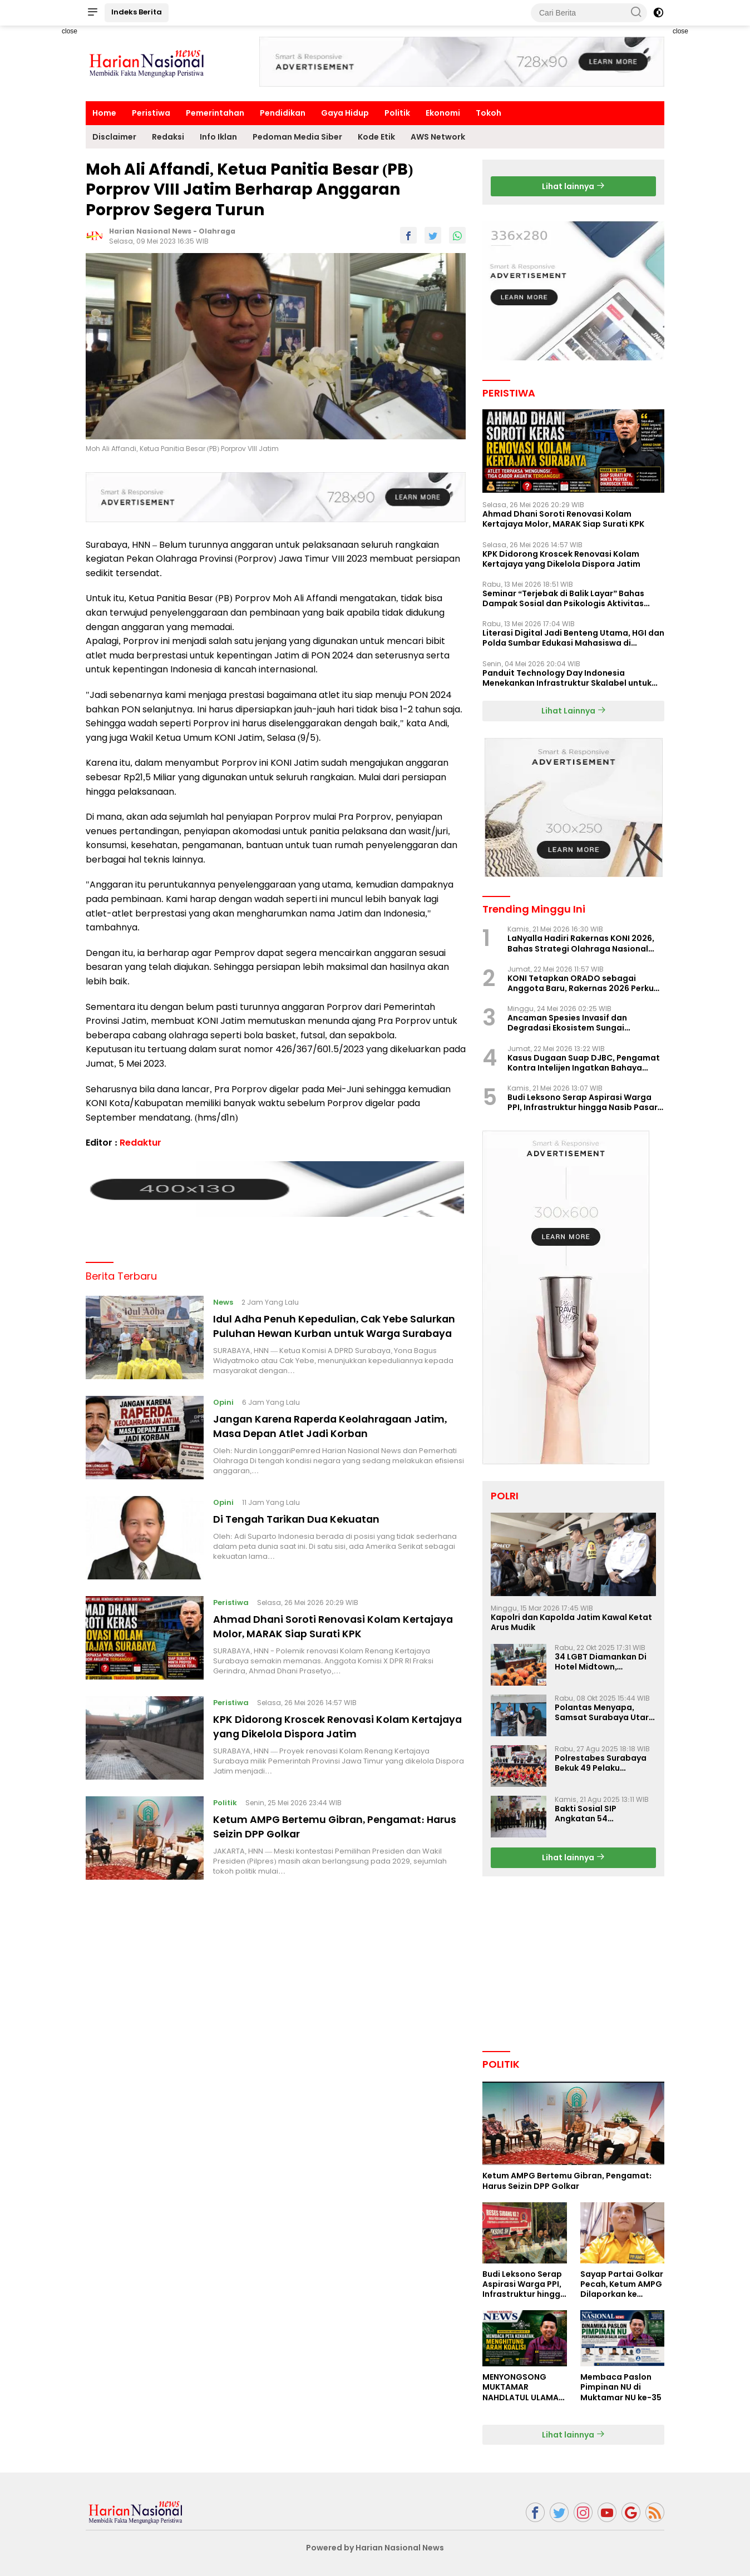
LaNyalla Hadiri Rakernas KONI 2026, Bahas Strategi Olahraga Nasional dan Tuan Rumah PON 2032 (580, 943)
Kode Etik (376, 136)
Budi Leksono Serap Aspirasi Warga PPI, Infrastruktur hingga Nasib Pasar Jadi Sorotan (582, 1102)
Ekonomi (443, 112)
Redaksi (168, 136)
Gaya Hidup (345, 112)
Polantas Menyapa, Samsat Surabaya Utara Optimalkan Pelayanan (604, 1712)
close (69, 31)
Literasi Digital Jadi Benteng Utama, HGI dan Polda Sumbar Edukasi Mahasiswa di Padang (573, 638)
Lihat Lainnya (573, 710)
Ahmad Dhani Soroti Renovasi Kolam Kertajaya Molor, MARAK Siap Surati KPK (326, 1633)
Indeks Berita (136, 12)
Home (104, 112)
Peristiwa (151, 112)
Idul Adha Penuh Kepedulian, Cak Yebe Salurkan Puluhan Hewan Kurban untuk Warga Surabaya (325, 1328)
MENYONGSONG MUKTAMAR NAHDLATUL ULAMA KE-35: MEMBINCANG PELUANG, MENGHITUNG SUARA (523, 2387)
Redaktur (140, 1142)
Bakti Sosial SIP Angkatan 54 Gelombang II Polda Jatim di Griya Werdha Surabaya (600, 1814)
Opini (225, 1409)
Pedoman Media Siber (297, 136)
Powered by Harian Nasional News (375, 2547)
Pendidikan (282, 112)
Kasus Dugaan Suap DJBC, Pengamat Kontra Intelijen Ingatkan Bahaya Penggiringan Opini (583, 1063)
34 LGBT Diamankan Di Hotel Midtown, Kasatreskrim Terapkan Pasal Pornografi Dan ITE (605, 1662)
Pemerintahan (215, 112)
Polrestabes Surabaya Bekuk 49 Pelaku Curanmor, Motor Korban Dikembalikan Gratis (601, 1763)
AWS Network (438, 136)
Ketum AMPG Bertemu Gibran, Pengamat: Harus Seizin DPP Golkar (334, 1834)
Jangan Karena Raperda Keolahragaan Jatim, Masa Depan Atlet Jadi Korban (328, 1433)
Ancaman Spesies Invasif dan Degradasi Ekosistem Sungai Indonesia (567, 1023)
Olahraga (217, 231)
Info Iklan (218, 136)
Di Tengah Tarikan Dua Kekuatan (308, 1526)
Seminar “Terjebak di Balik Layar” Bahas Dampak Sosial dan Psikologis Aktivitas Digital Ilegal (563, 598)
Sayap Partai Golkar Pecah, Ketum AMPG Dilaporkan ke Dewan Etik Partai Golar (621, 2284)
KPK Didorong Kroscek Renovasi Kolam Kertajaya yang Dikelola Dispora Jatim (325, 1733)
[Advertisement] (46, 192)
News (225, 1297)
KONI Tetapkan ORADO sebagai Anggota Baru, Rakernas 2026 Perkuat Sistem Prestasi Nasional (585, 983)
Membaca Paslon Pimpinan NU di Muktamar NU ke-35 (621, 2387)
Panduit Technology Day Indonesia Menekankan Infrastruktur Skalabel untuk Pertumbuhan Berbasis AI (567, 678)
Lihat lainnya (573, 186)
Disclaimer (114, 136)
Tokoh (488, 112)
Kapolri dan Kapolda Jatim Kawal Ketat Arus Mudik (571, 1622)
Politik (397, 112)
